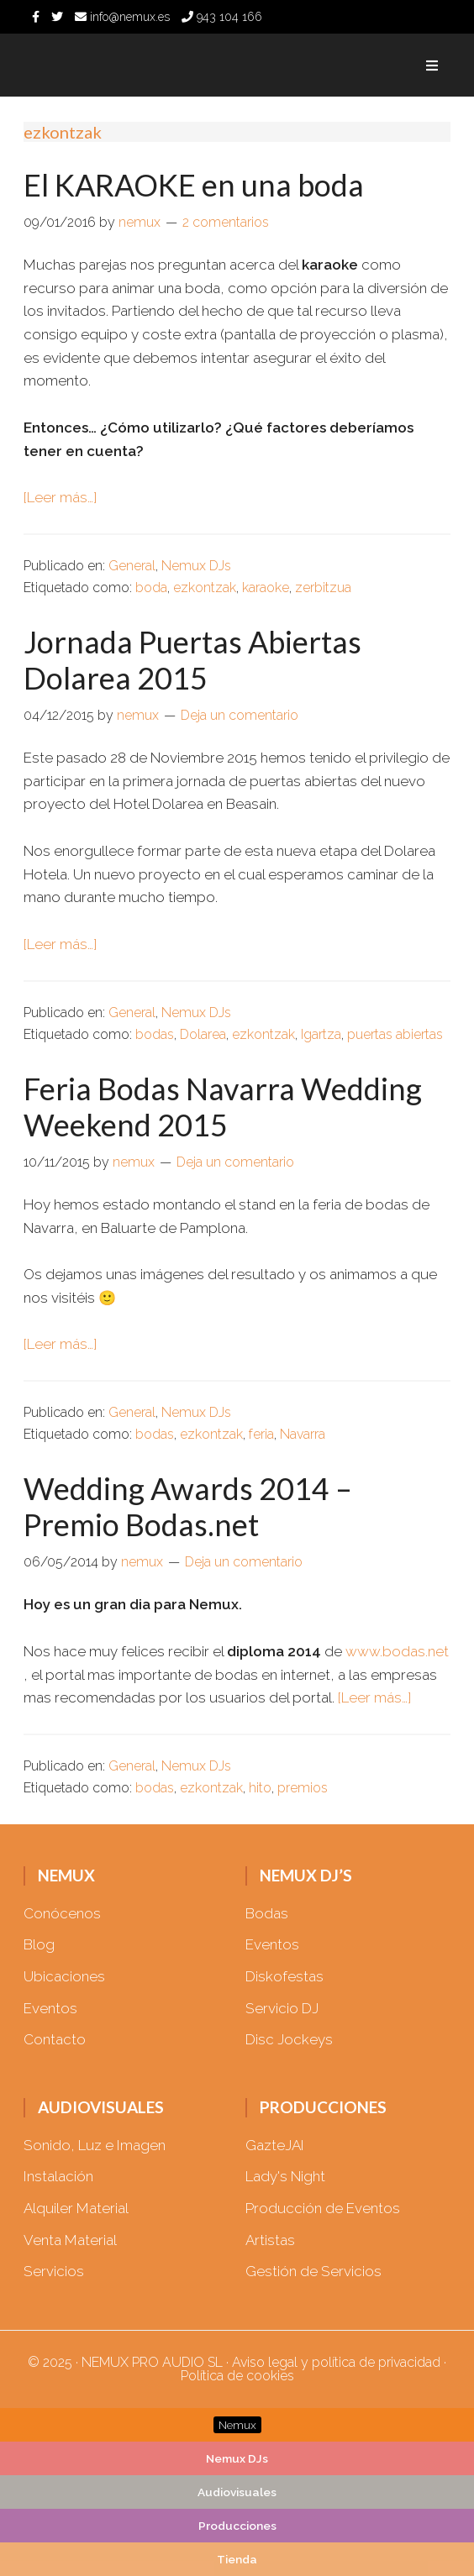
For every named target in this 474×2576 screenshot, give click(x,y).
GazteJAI (274, 2145)
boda (151, 587)
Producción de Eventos (322, 2208)
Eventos (50, 2008)
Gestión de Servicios (313, 2271)
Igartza (321, 1034)
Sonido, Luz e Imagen (95, 2145)
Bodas (266, 1913)
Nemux (116, 65)
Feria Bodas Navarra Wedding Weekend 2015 (223, 1106)
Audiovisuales (237, 2492)
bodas (154, 1034)
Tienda (237, 2559)
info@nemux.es (122, 17)
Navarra (302, 1434)
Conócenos (62, 1913)
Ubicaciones (64, 1976)
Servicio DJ (282, 2008)
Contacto (55, 2039)
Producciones (237, 2525)
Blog (39, 1944)
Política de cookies (237, 2376)
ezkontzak (204, 587)
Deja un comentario (239, 715)
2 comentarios (225, 222)
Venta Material (70, 2240)
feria (261, 1434)
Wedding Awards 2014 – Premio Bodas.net (188, 1506)
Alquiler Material (76, 2208)
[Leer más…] (60, 497)
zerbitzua (323, 587)
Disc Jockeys (289, 2039)
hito (260, 1788)
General (131, 566)
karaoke (265, 587)
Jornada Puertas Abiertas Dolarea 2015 (192, 659)
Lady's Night (285, 2176)
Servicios (54, 2271)
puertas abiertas (395, 1034)
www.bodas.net (397, 1651)
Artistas (270, 2240)
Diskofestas (284, 1976)
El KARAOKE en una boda (194, 184)
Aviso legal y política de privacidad (336, 2362)
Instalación (58, 2176)
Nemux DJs (196, 566)
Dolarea (203, 1034)
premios (302, 1788)
